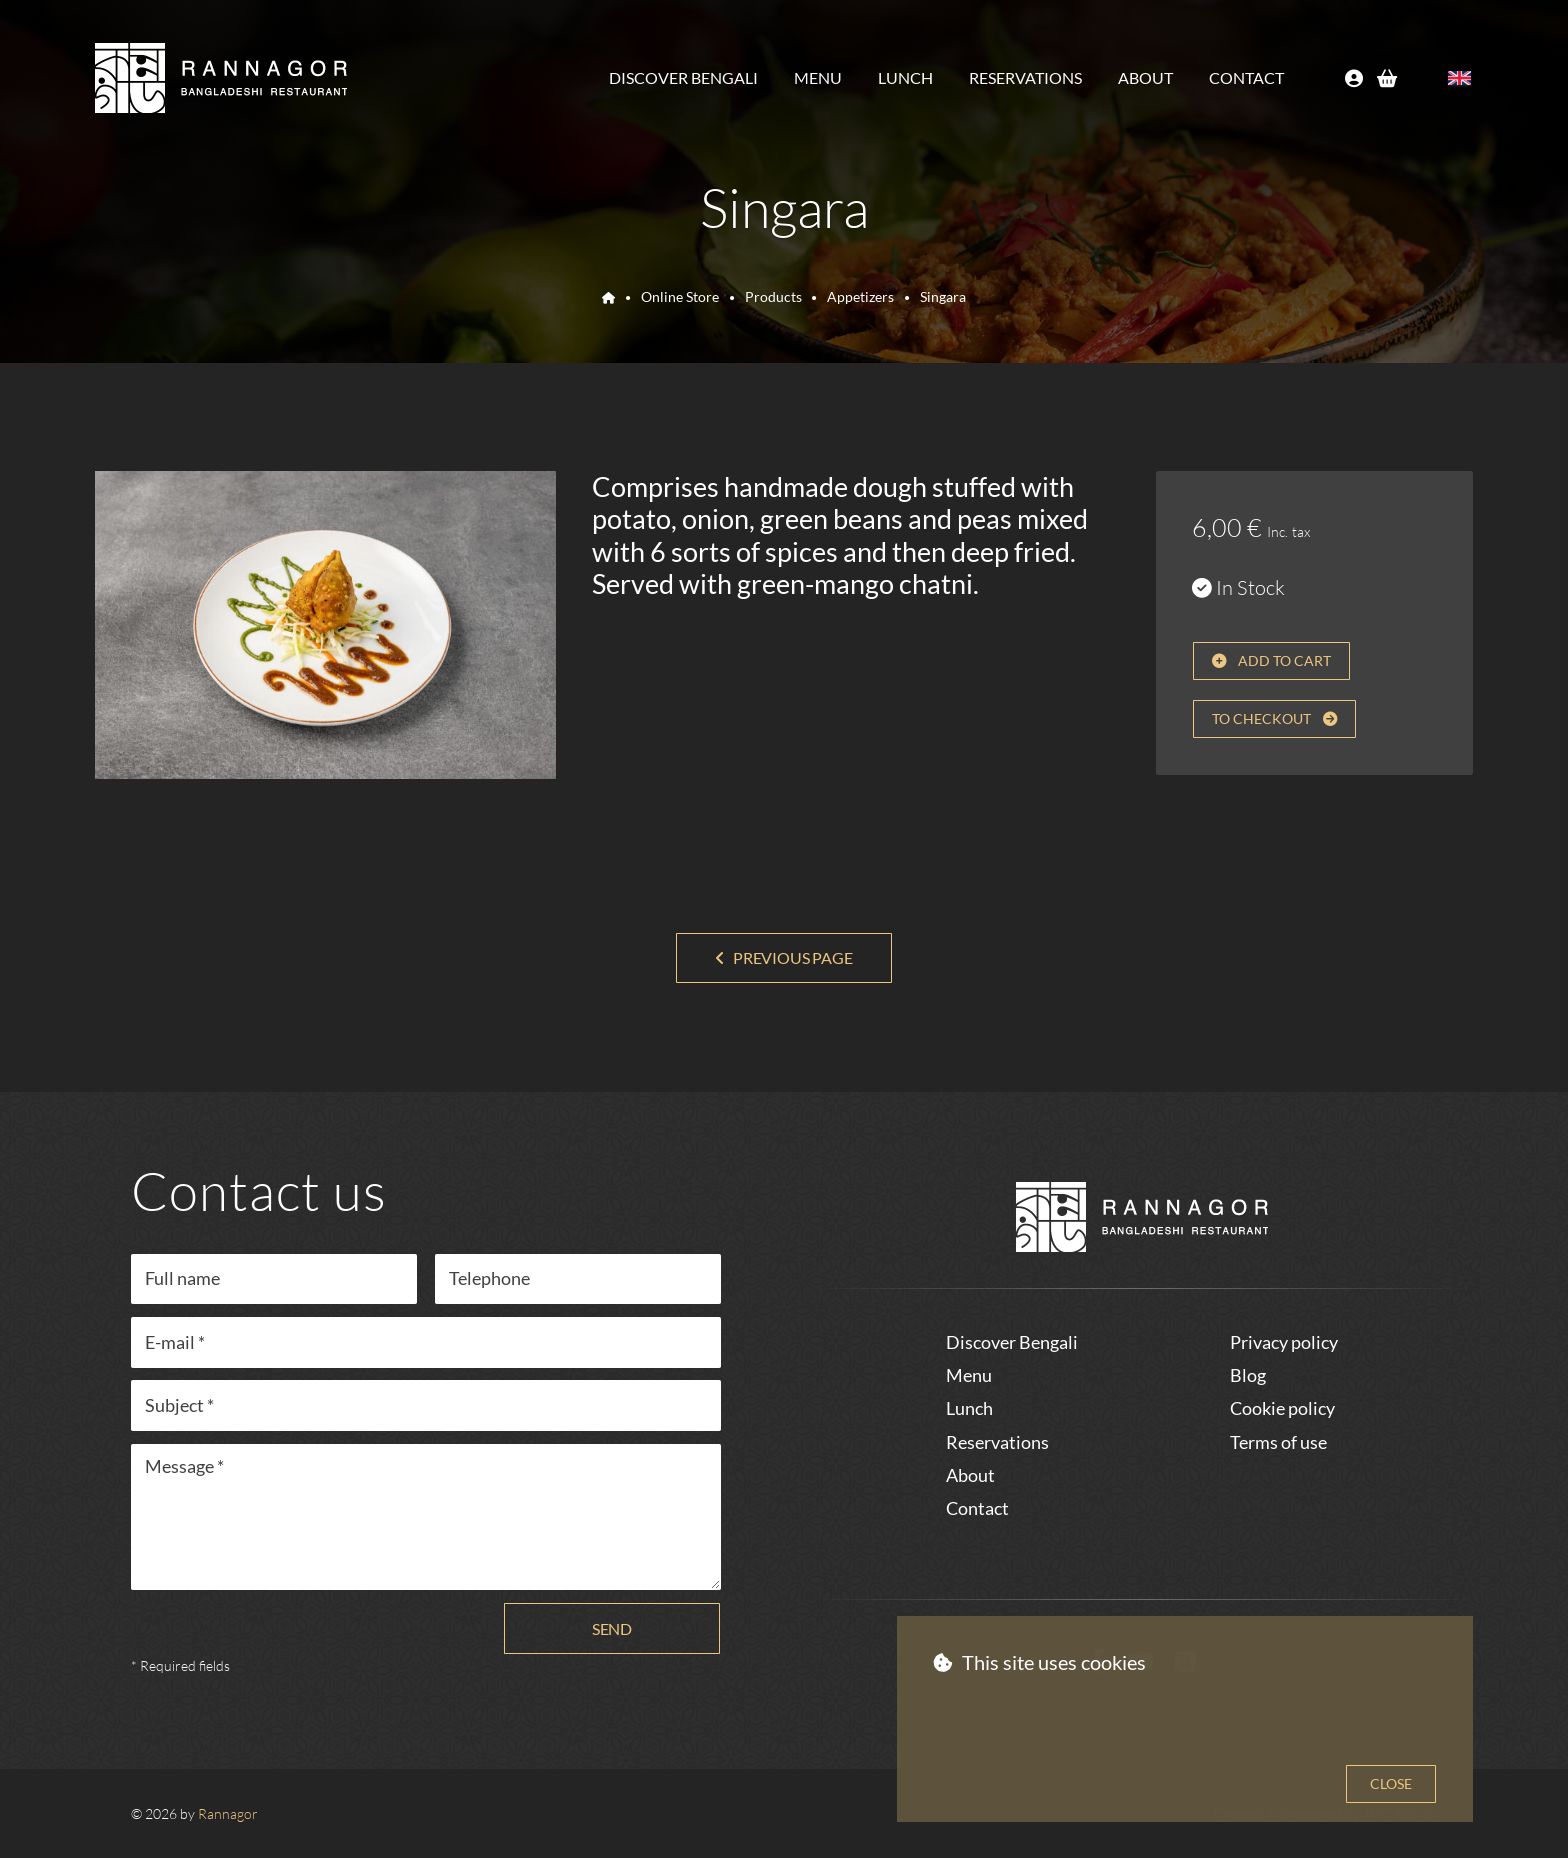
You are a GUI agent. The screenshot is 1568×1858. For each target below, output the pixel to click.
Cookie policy (1282, 1408)
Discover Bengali (683, 77)
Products (773, 296)
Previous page (793, 957)
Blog (1248, 1375)
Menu (818, 77)
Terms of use (1278, 1442)
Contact (1246, 77)
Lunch (905, 77)
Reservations (1025, 77)
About (1145, 77)
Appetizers (860, 296)
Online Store (680, 296)
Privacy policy (1284, 1342)
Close (1391, 1783)
